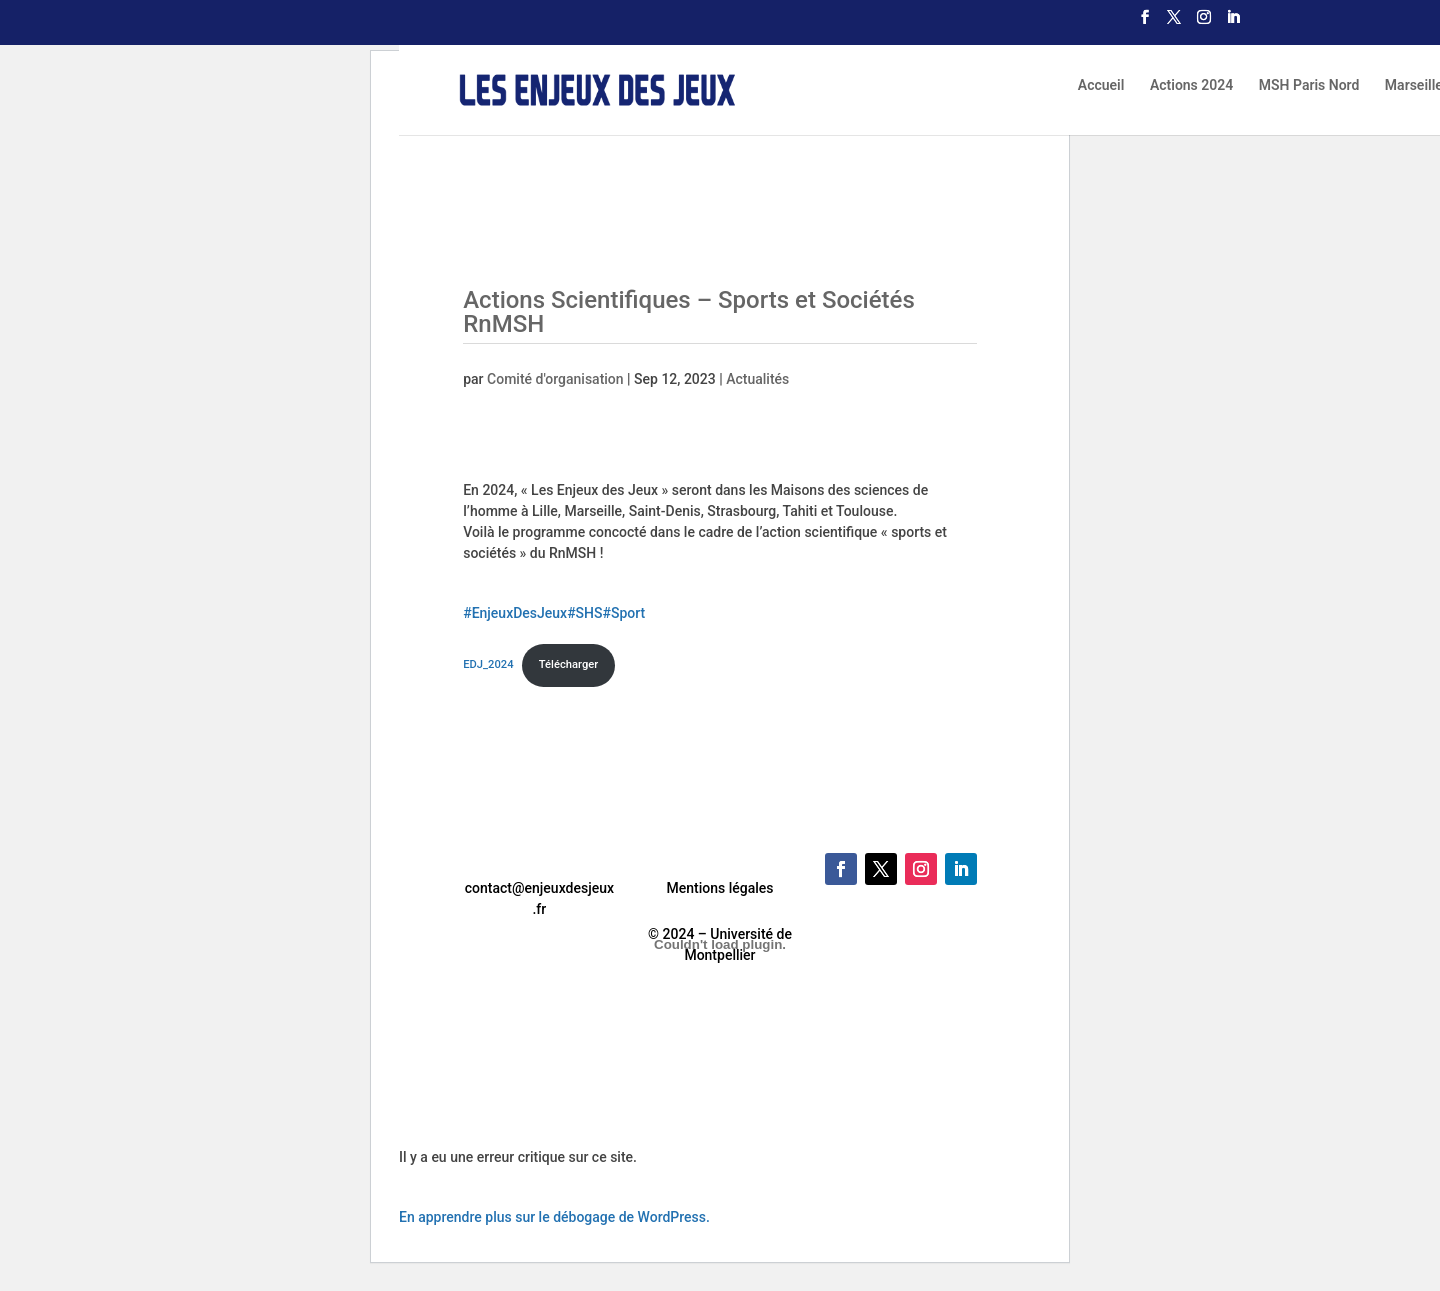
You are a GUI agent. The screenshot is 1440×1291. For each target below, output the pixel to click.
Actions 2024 (1191, 85)
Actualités (757, 379)
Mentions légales (719, 888)
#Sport (623, 613)
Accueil (1101, 85)
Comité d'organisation (555, 379)
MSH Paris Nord (1309, 85)
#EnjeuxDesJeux (515, 613)
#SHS (584, 613)
